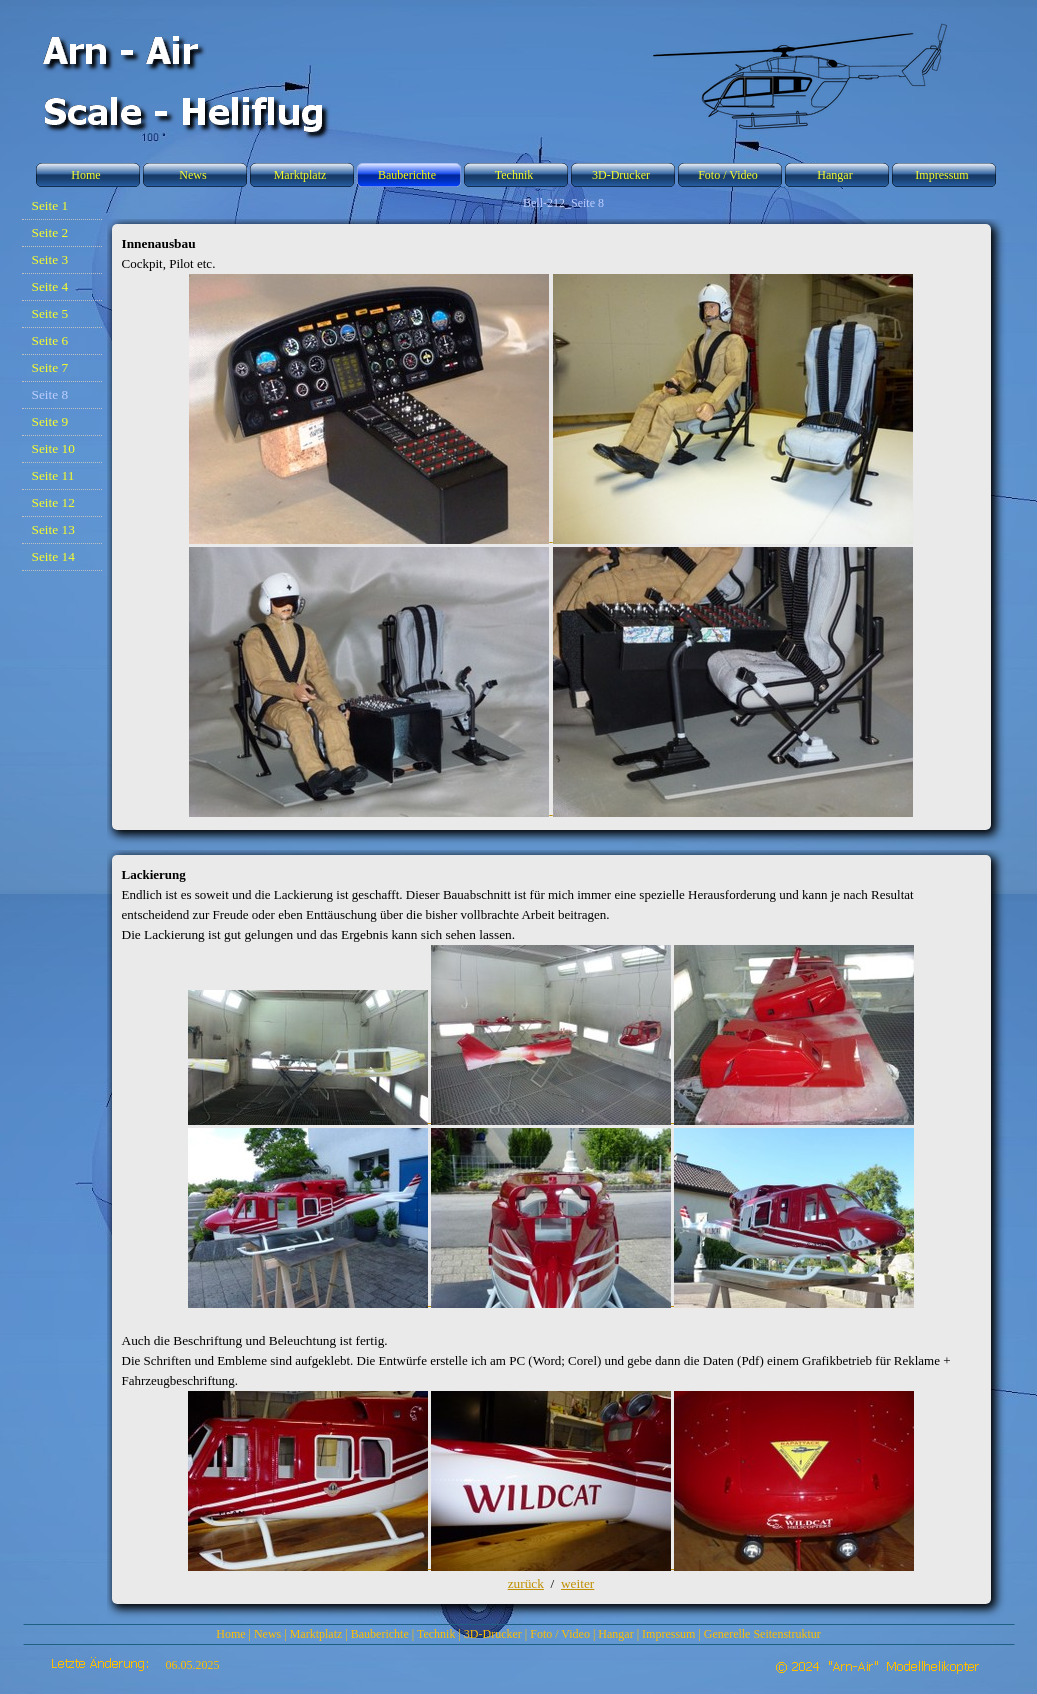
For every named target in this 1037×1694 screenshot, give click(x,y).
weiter (577, 1583)
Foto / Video (560, 1634)
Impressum (668, 1634)
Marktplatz (316, 1634)
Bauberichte (380, 1634)
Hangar (615, 1634)
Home (230, 1634)
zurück (526, 1583)
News (267, 1634)
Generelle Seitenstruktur (762, 1634)
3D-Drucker (493, 1634)
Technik (436, 1634)
